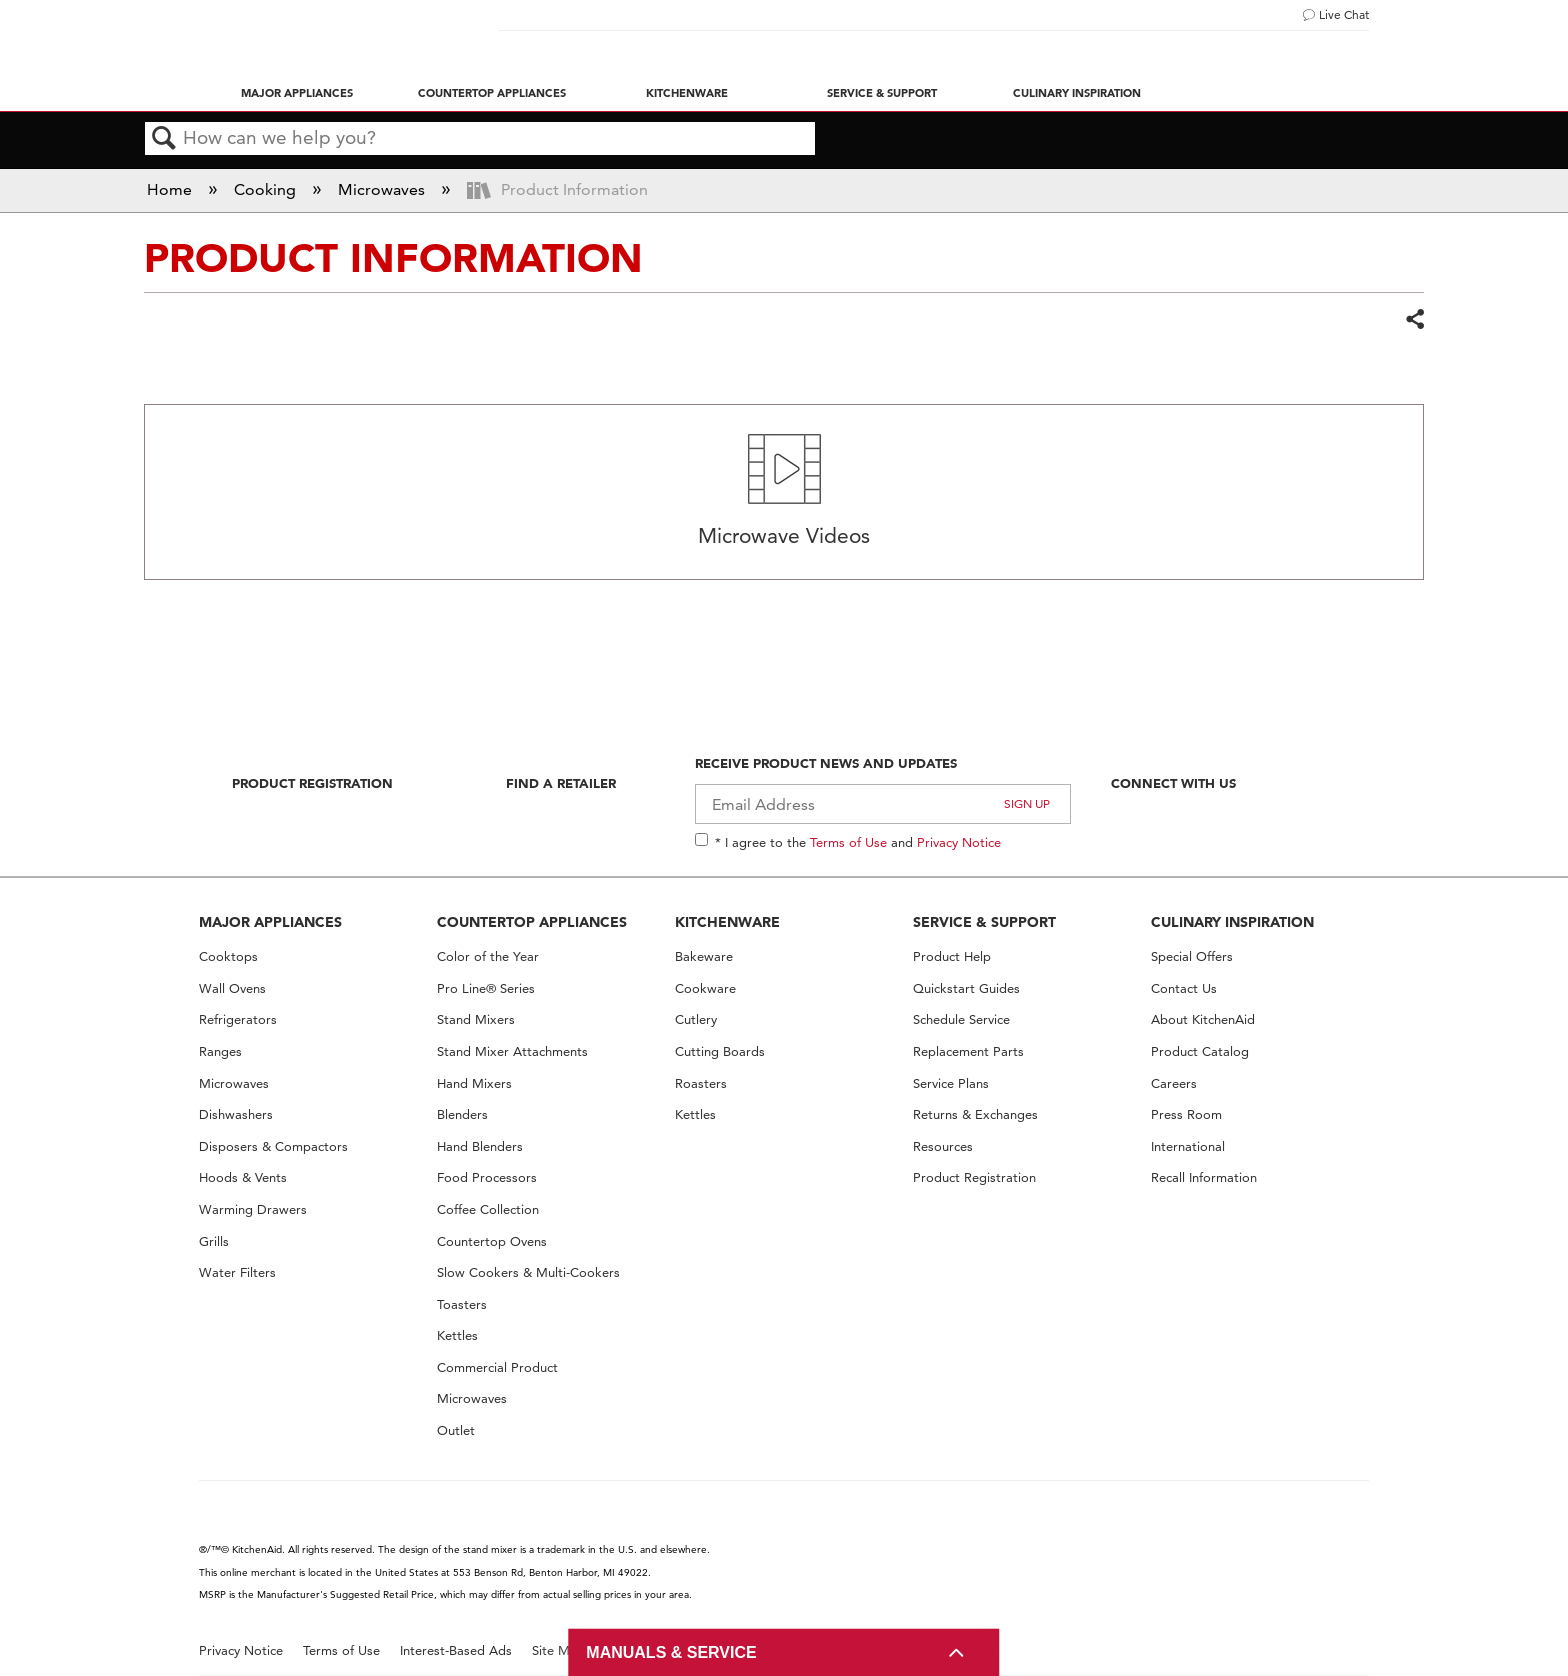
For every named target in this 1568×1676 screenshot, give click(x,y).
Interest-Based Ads (456, 1650)
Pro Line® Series (486, 988)
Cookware (705, 988)
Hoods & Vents (243, 1177)
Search (164, 139)
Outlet (456, 1430)
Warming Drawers (253, 1209)
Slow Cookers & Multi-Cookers (528, 1272)
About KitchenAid (1203, 1019)
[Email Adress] (883, 804)
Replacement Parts (968, 1051)
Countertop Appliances (492, 93)
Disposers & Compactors (273, 1146)
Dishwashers (236, 1114)
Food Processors (487, 1177)
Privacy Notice (959, 842)
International (1188, 1146)
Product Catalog (1200, 1051)
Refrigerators (238, 1019)
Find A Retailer (561, 783)
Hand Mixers (474, 1083)
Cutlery (696, 1019)
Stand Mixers (476, 1019)
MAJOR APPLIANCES (270, 922)
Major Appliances (297, 93)
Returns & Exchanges (975, 1114)
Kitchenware (687, 93)
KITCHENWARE (727, 922)
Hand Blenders (480, 1146)
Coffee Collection (488, 1209)
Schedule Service (961, 1019)
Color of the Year (488, 956)
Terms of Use (848, 842)
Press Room (1186, 1114)
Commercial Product (497, 1367)
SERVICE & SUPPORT (984, 922)
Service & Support (882, 93)
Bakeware (704, 956)
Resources (943, 1146)
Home (171, 189)
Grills (214, 1241)
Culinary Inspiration (1077, 93)
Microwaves (383, 189)
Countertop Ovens (492, 1241)
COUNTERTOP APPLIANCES (532, 922)
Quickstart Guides (966, 988)
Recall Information (1204, 1177)
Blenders (462, 1114)
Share (1414, 320)
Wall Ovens (232, 988)
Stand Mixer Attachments (512, 1051)
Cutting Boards (720, 1051)
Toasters (462, 1304)
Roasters (701, 1083)
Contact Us (1184, 988)
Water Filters (237, 1272)
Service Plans (951, 1083)
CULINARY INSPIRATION (1232, 922)
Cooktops (228, 956)
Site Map (558, 1650)
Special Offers (1192, 956)
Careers (1174, 1083)
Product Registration (312, 783)
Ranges (220, 1051)
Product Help (952, 956)
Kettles (457, 1335)
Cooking (267, 189)
